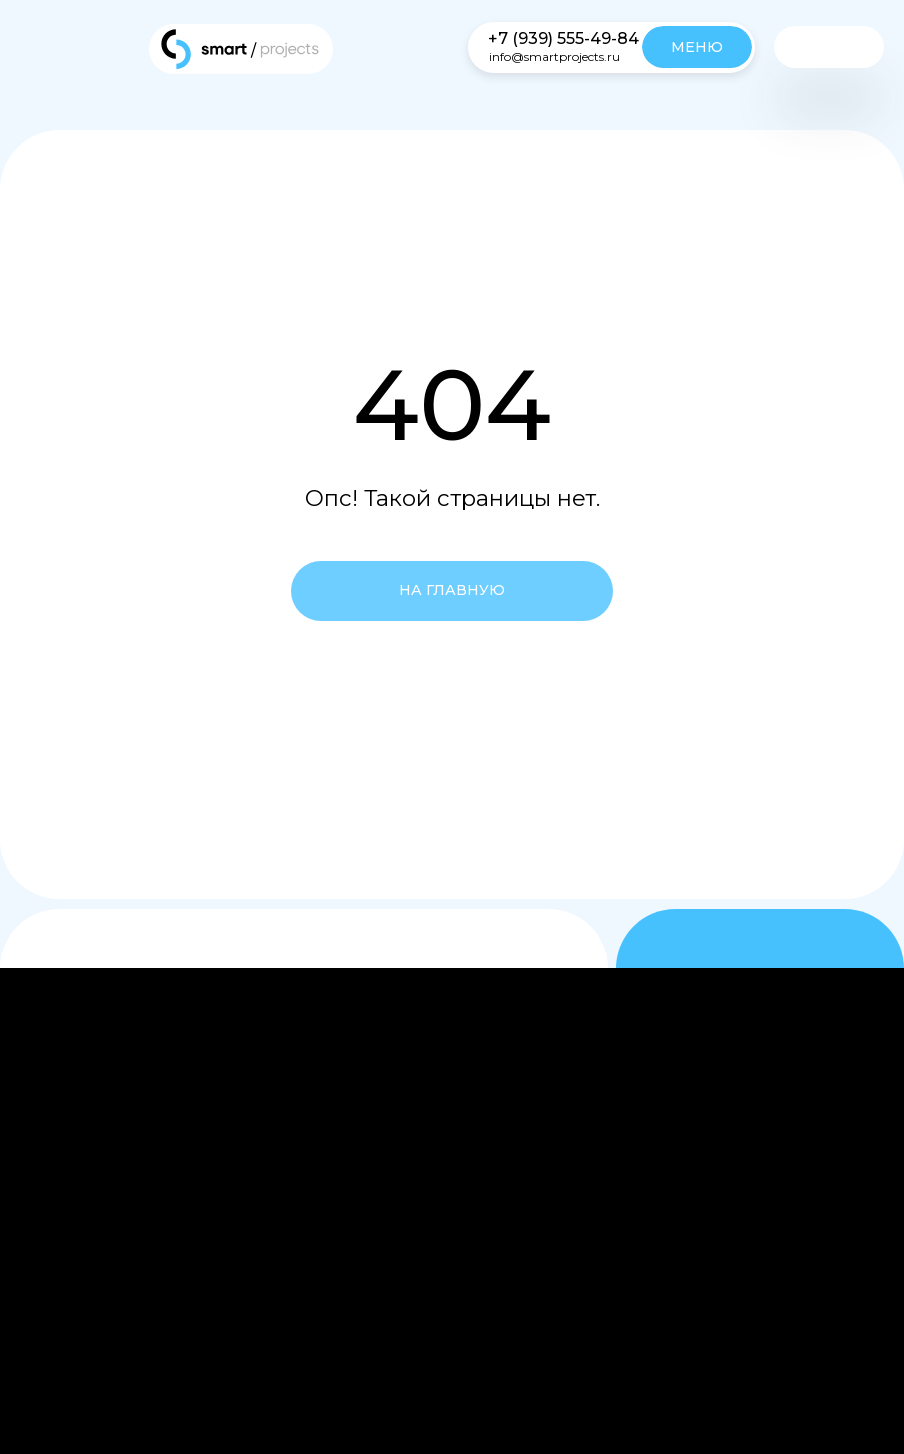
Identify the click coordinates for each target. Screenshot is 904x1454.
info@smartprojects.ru (554, 56)
